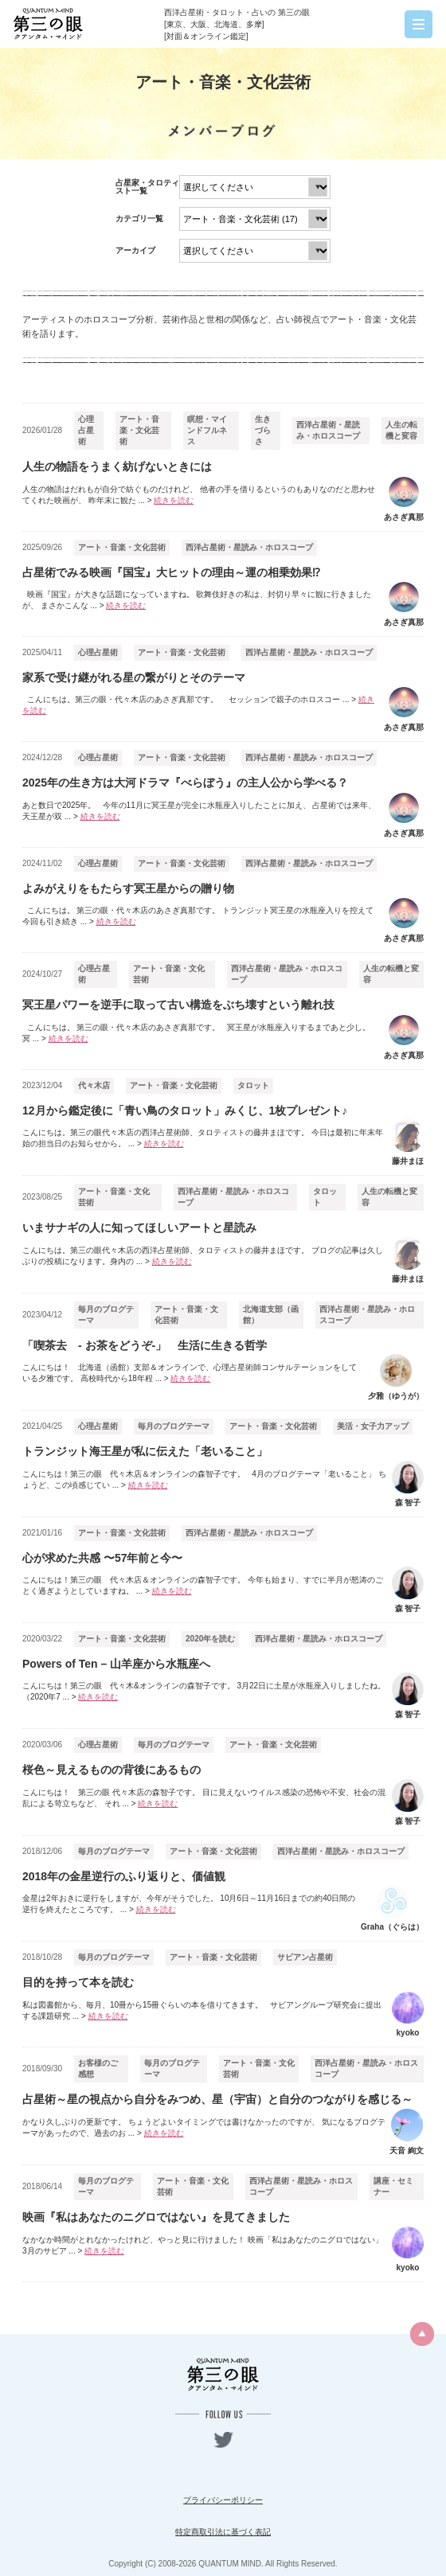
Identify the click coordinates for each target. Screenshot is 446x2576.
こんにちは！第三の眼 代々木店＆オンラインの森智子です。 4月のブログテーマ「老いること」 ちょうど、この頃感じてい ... (204, 1479)
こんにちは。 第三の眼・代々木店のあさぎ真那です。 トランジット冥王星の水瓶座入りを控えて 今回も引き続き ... (198, 916)
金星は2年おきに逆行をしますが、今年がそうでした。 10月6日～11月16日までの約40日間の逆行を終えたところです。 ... (188, 1904)
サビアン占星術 (305, 1957)
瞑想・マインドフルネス (207, 430)
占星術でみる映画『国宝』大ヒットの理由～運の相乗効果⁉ (171, 572)
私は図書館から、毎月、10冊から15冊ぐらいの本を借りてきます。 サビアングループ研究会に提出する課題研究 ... (201, 2010)
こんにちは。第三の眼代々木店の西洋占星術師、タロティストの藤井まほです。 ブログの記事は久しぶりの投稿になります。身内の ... (202, 1256)
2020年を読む (210, 1638)
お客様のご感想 (98, 2068)
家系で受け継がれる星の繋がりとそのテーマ (133, 677)
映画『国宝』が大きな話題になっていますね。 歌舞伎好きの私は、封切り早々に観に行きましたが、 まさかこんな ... (196, 600)
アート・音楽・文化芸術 (139, 430)
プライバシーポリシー (223, 2500)
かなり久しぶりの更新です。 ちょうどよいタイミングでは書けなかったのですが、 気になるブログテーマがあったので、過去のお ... (203, 2127)
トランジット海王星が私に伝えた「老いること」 (145, 1451)
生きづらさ (263, 430)
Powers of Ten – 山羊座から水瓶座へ (116, 1663)
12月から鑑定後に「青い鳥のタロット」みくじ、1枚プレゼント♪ (184, 1110)
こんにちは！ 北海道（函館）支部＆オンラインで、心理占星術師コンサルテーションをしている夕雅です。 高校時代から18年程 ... (189, 1373)
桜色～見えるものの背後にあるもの (111, 1769)
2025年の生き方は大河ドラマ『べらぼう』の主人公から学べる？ (185, 782)
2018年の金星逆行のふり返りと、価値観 (123, 1876)
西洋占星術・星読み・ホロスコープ (328, 430)
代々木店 (94, 1085)
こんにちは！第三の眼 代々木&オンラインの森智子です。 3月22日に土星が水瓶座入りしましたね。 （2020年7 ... (203, 1691)
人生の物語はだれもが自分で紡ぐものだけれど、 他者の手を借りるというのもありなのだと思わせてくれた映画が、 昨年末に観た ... (198, 495)
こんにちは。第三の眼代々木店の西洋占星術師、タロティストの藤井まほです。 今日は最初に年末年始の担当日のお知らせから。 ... (202, 1138)
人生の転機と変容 (401, 430)
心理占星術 (86, 430)
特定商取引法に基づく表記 (223, 2531)
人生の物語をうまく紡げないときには (117, 466)
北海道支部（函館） (271, 1315)
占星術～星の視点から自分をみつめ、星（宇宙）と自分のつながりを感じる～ (217, 2099)
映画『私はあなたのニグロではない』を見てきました (156, 2217)
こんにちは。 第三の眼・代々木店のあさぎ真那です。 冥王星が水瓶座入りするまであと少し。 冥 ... (196, 1033)
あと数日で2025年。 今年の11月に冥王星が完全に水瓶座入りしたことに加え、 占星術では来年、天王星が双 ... (199, 811)
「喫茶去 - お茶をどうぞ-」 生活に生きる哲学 (144, 1345)
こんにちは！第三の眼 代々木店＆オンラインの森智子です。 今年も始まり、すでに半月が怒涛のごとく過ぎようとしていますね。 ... (202, 1585)
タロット (253, 1085)
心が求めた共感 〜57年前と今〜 (102, 1557)
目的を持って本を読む (78, 1982)
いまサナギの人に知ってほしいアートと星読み (139, 1227)
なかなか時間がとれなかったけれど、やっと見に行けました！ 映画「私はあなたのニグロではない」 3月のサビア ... (204, 2245)
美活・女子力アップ (373, 1426)
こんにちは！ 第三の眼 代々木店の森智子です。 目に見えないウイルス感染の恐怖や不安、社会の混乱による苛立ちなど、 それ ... (203, 1798)
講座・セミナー (393, 2186)
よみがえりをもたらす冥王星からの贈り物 (128, 888)
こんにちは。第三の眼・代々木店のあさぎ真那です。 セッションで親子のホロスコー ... (198, 705)
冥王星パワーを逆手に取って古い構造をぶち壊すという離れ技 (178, 1004)
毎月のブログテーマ (106, 1315)
